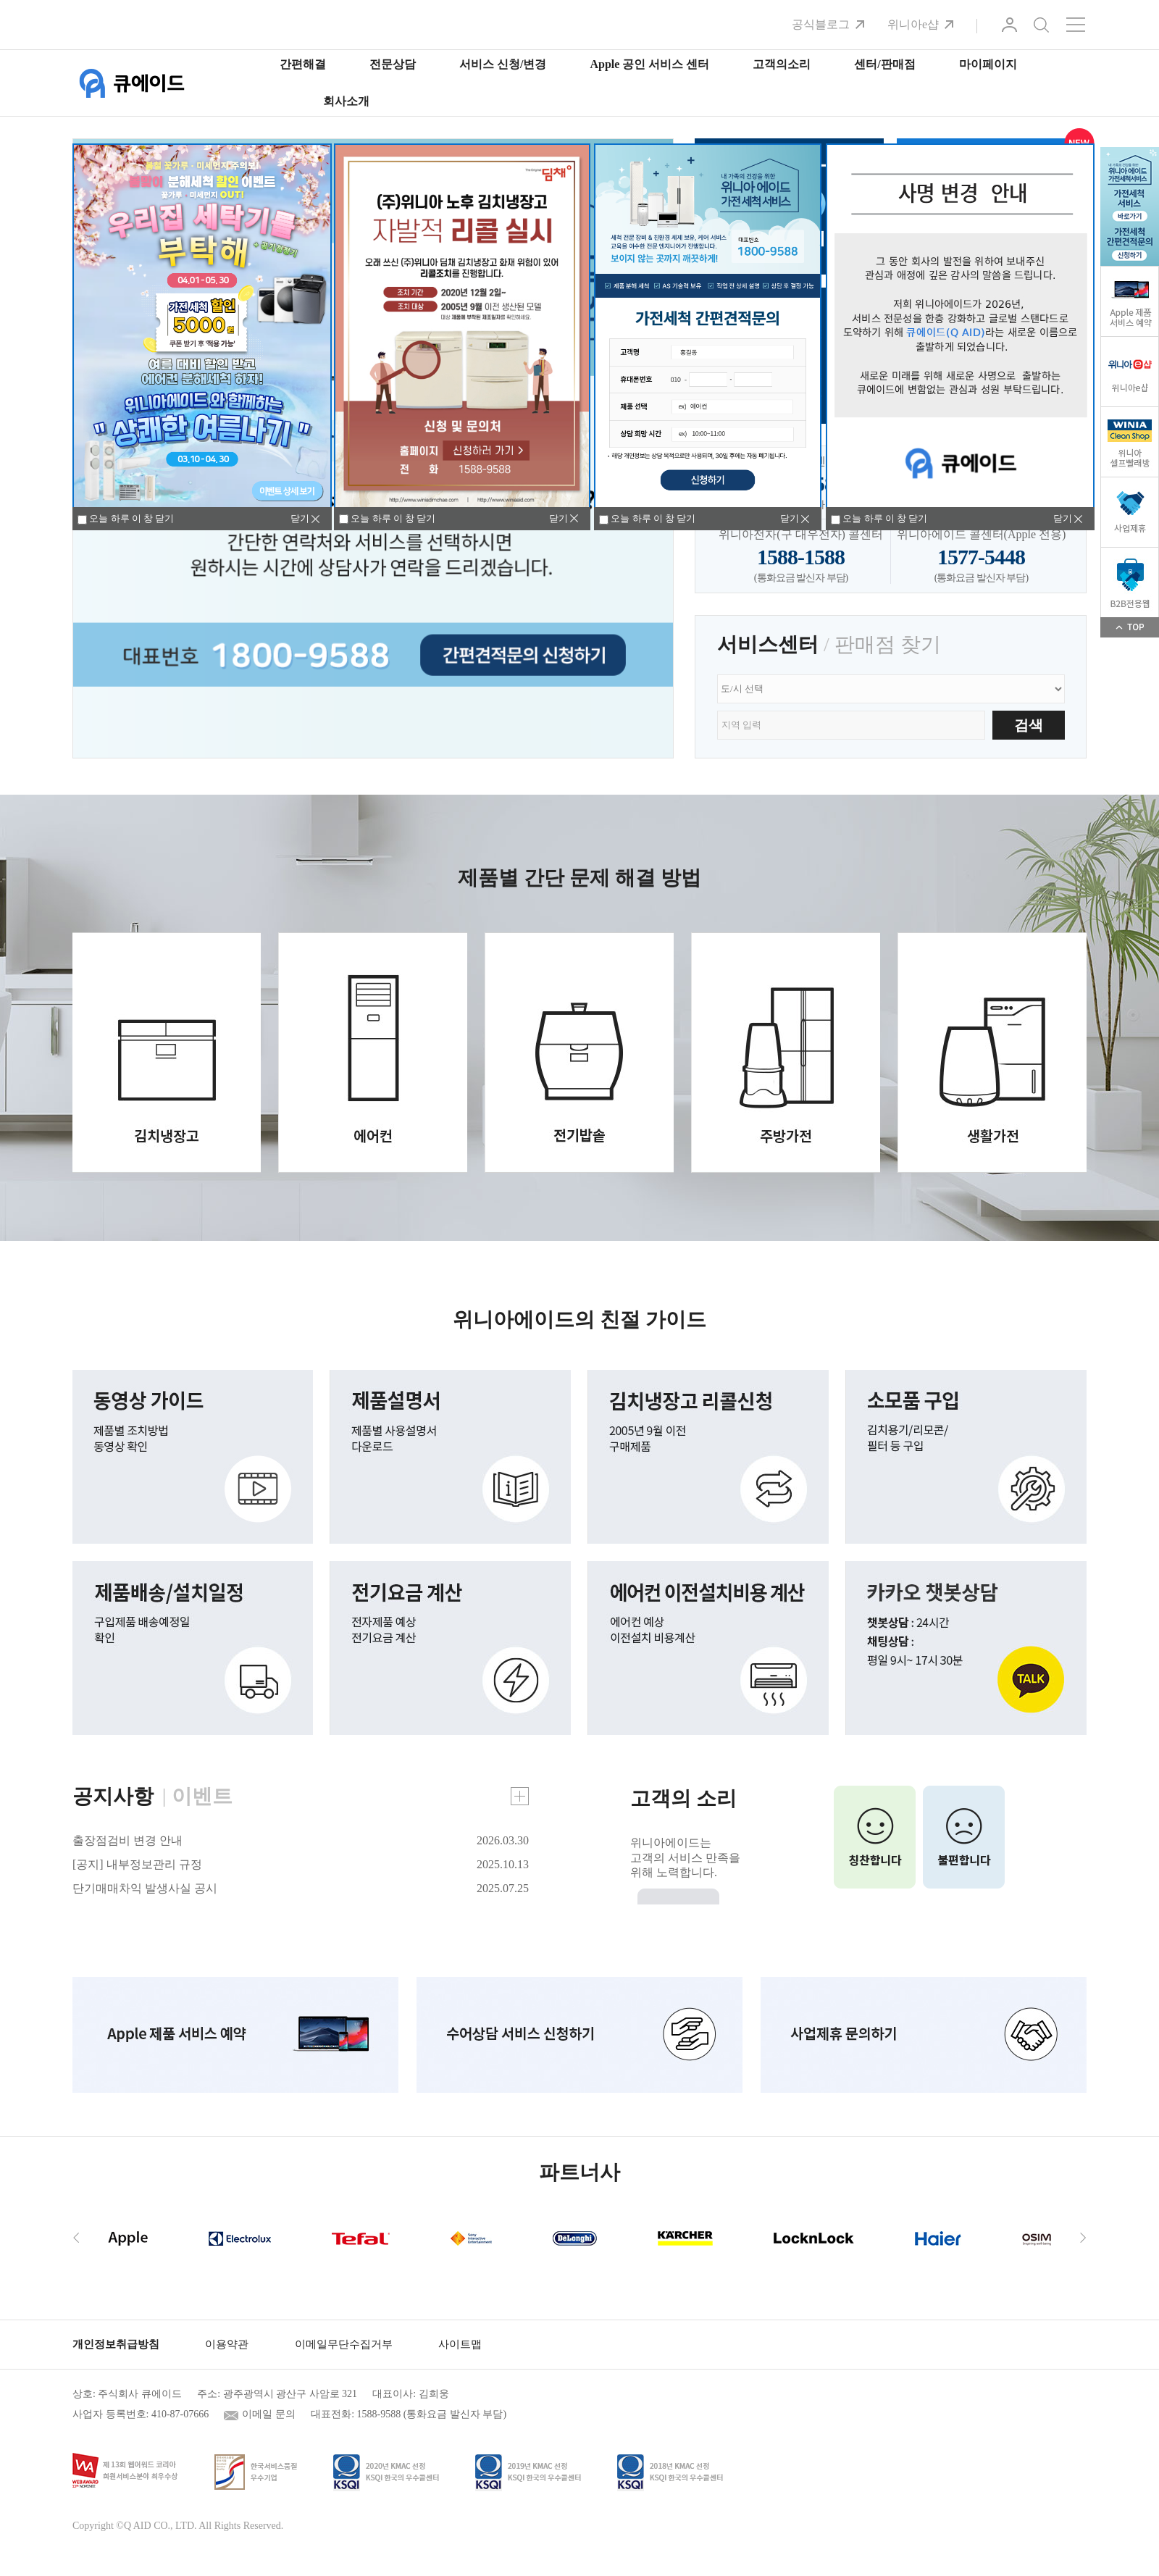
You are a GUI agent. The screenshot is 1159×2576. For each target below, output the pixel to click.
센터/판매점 (884, 64)
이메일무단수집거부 (344, 2344)
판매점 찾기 (887, 644)
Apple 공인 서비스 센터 (649, 64)
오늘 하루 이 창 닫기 (387, 518)
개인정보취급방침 (115, 2344)
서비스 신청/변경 (502, 64)
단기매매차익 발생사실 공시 (144, 1888)
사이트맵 (460, 2344)
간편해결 (303, 64)
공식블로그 (821, 24)
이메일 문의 (269, 2414)
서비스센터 (768, 644)
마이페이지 (988, 64)
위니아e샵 (913, 24)
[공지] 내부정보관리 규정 (137, 1864)
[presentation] (76, 2237)
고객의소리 (782, 64)
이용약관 (226, 2344)
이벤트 (202, 1796)
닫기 (558, 518)
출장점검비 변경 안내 (127, 1840)
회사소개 (346, 101)
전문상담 (392, 64)
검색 (1041, 24)
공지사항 (113, 1796)
